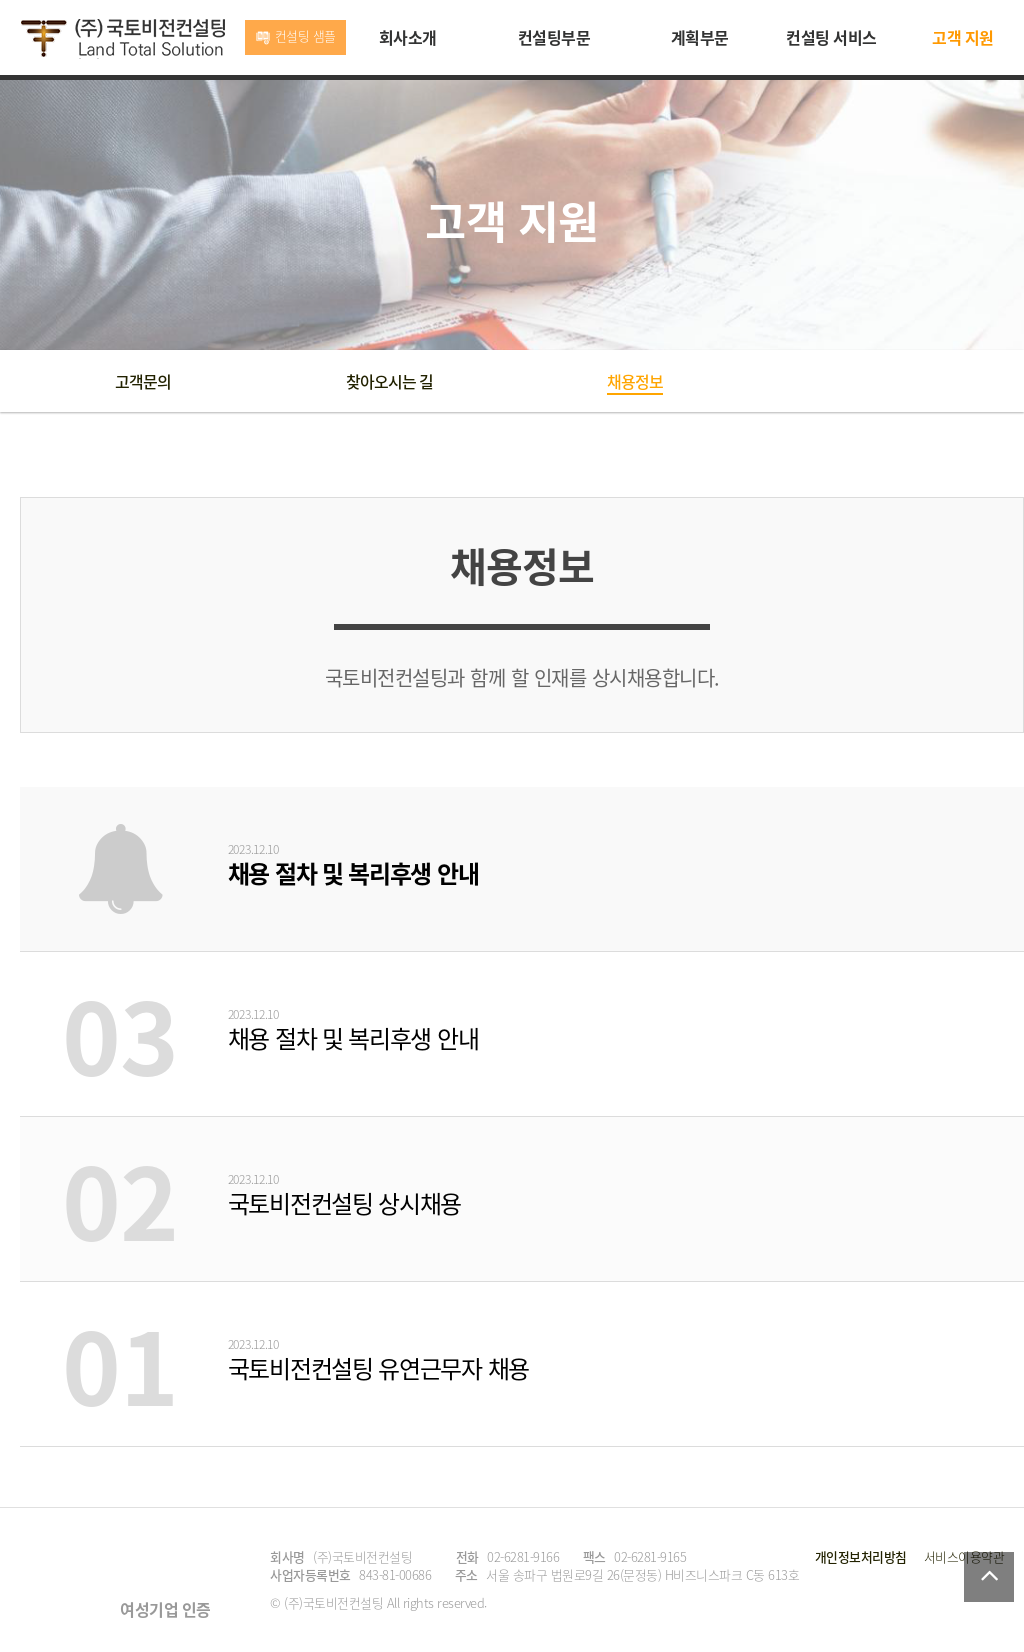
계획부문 (700, 37)
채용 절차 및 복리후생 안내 (353, 873)
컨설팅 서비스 (831, 37)
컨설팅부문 (554, 37)
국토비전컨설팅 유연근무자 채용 (378, 1368)
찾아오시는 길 (389, 381)
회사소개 (408, 37)
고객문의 (143, 381)
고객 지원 (963, 37)
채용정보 (635, 381)
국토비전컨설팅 (122, 39)
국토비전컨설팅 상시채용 (344, 1203)
